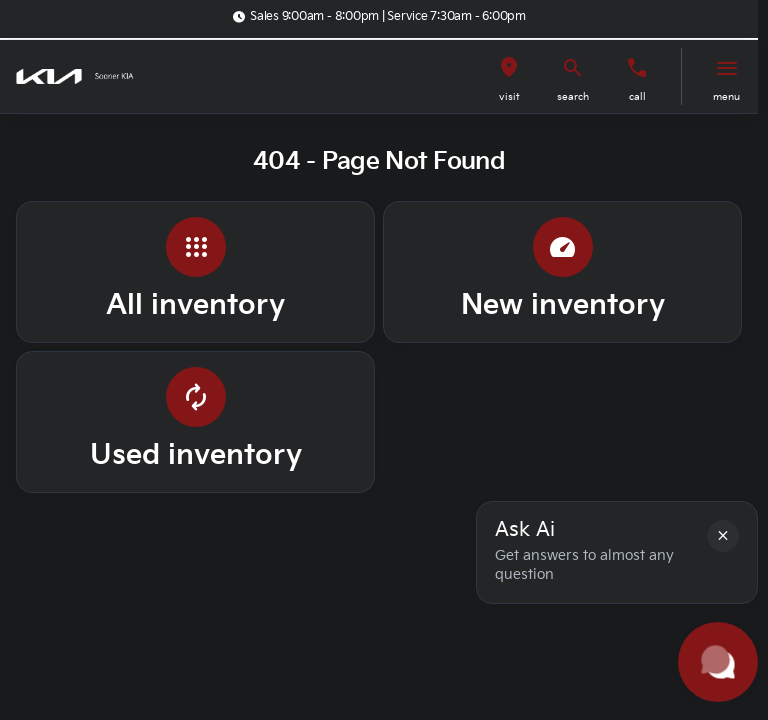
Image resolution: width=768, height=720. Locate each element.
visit (509, 97)
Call (637, 97)
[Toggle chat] (718, 662)
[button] (509, 76)
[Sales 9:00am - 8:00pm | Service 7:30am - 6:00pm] (379, 17)
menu (726, 97)
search (573, 97)
